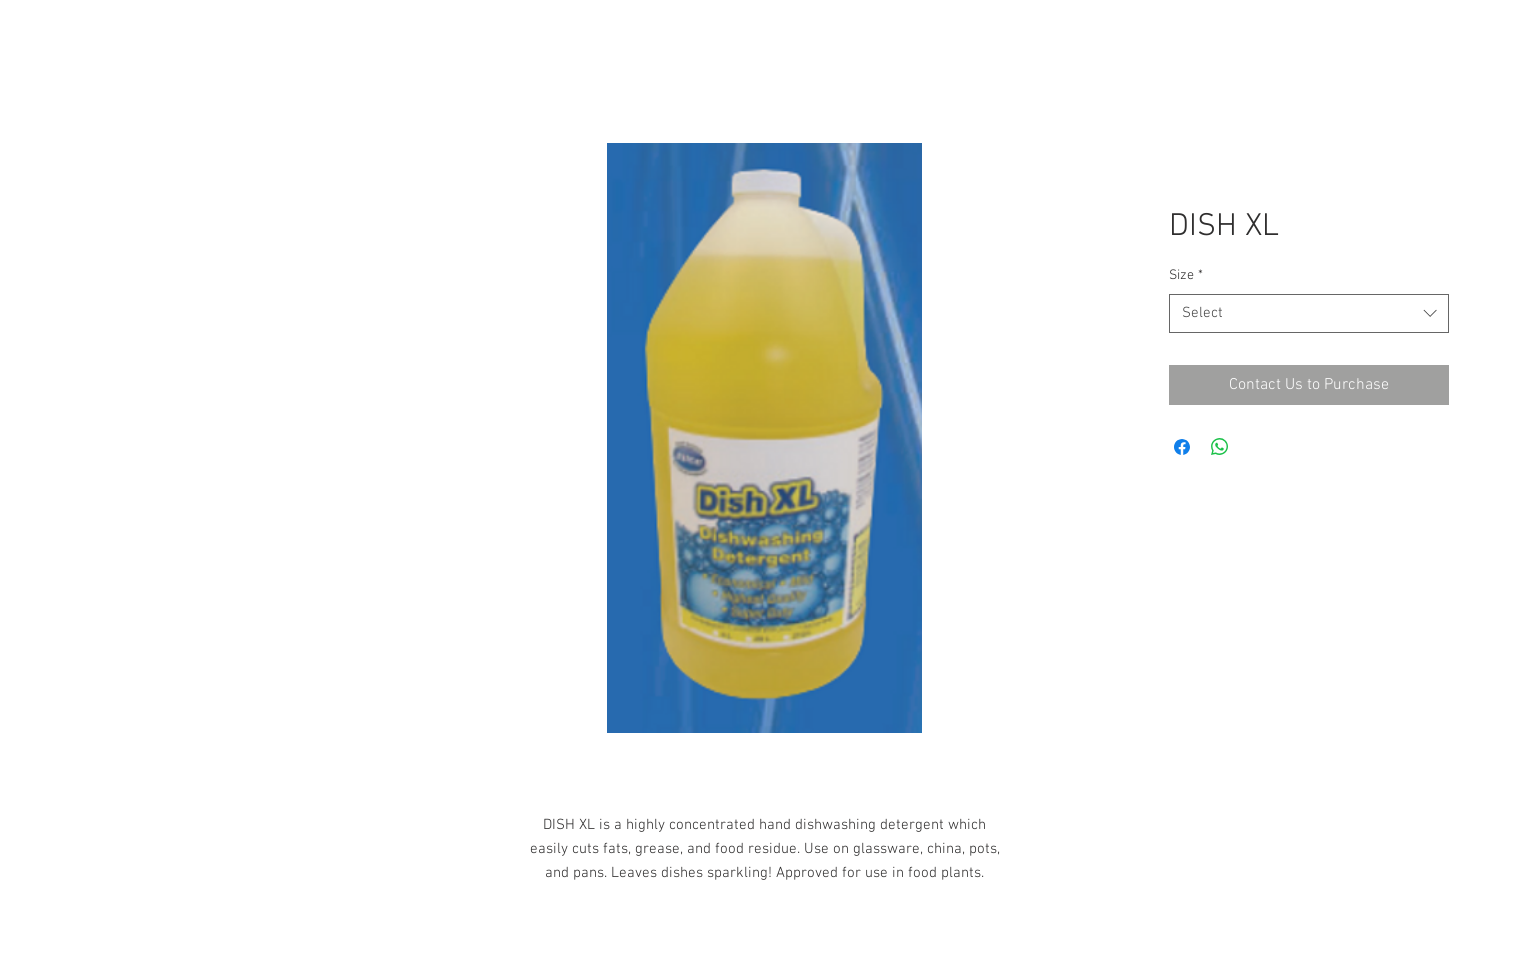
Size (1186, 275)
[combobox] (1309, 313)
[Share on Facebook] (1182, 447)
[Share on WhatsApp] (1220, 447)
